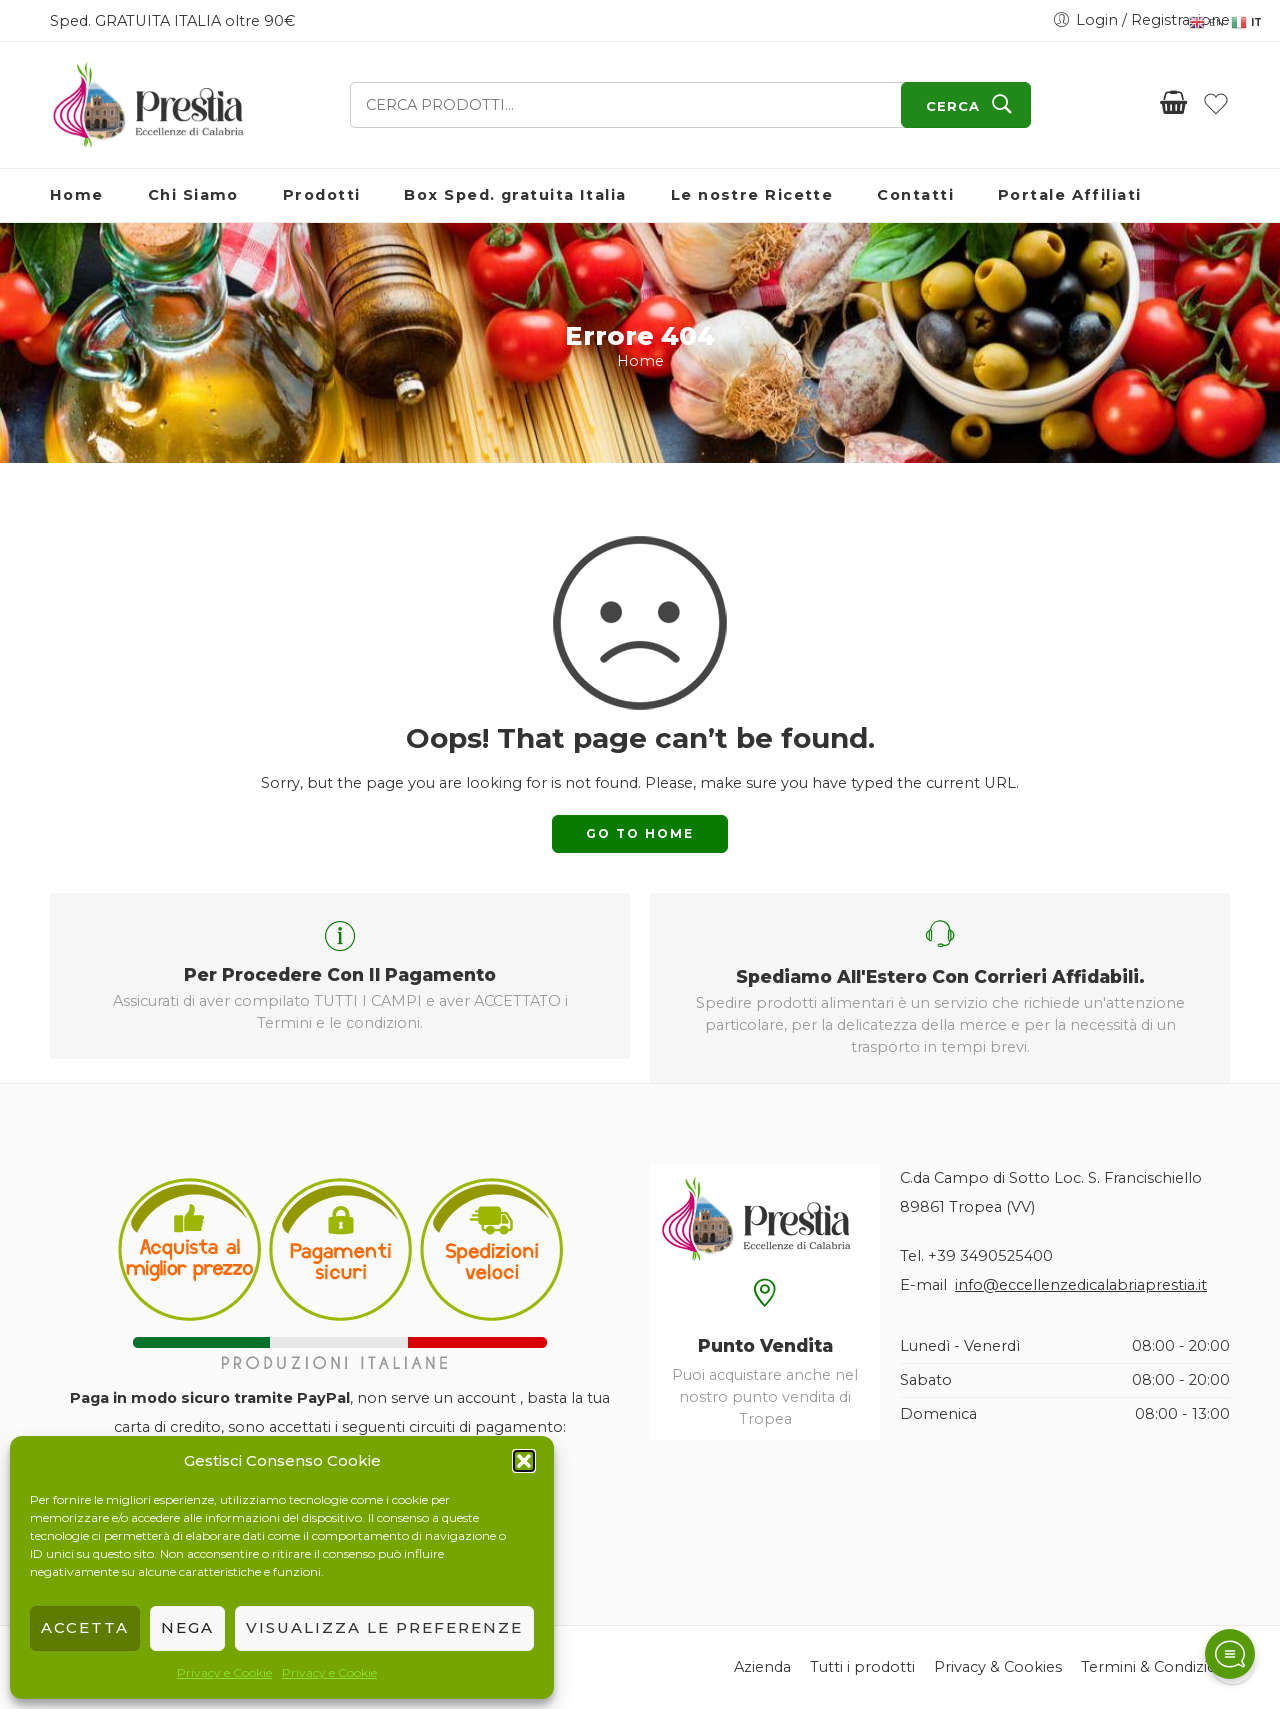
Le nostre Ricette (752, 195)
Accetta (85, 1627)
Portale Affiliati (1070, 195)
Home (77, 195)
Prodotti (322, 195)
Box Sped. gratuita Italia (515, 195)
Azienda (762, 1667)
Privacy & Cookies (998, 1667)
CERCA (953, 106)
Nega (187, 1627)
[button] (524, 1461)
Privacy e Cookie (224, 1672)
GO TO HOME (640, 833)
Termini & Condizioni (1155, 1667)
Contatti (915, 195)
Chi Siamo (193, 195)
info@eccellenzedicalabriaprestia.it (1081, 1285)
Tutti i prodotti (862, 1667)
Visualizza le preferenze (384, 1627)
